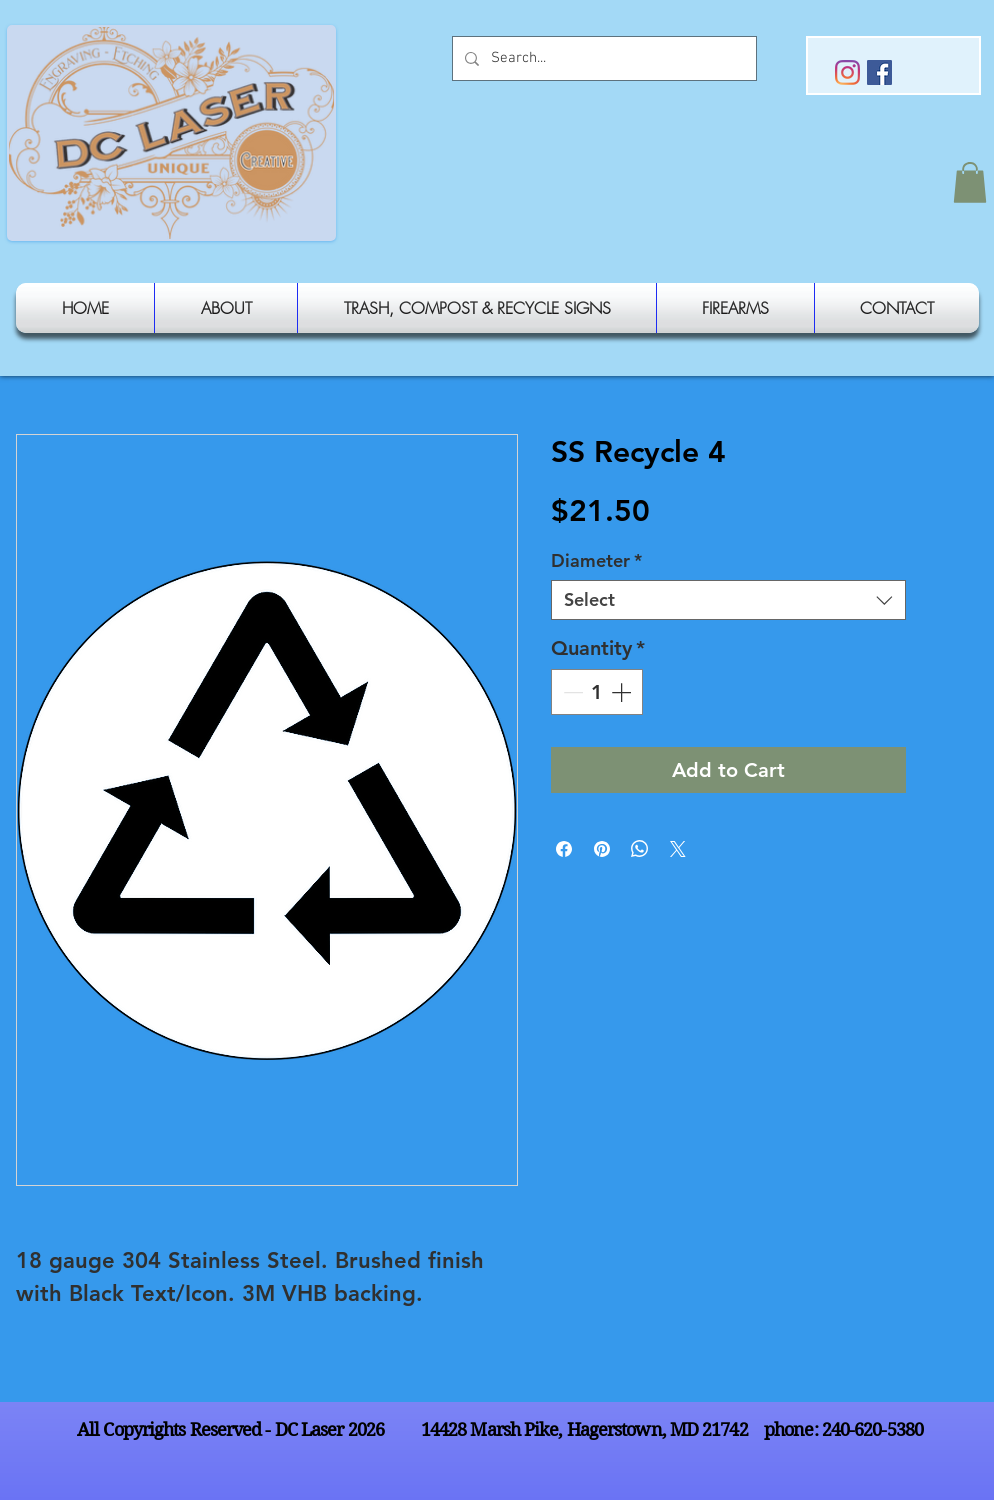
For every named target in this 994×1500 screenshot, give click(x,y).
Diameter (596, 561)
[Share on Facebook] (564, 849)
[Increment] (623, 692)
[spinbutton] (597, 692)
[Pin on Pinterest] (602, 849)
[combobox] (728, 600)
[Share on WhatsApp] (640, 849)
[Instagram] (847, 72)
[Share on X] (678, 849)
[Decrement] (571, 692)
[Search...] (602, 58)
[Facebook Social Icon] (879, 72)
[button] (970, 182)
